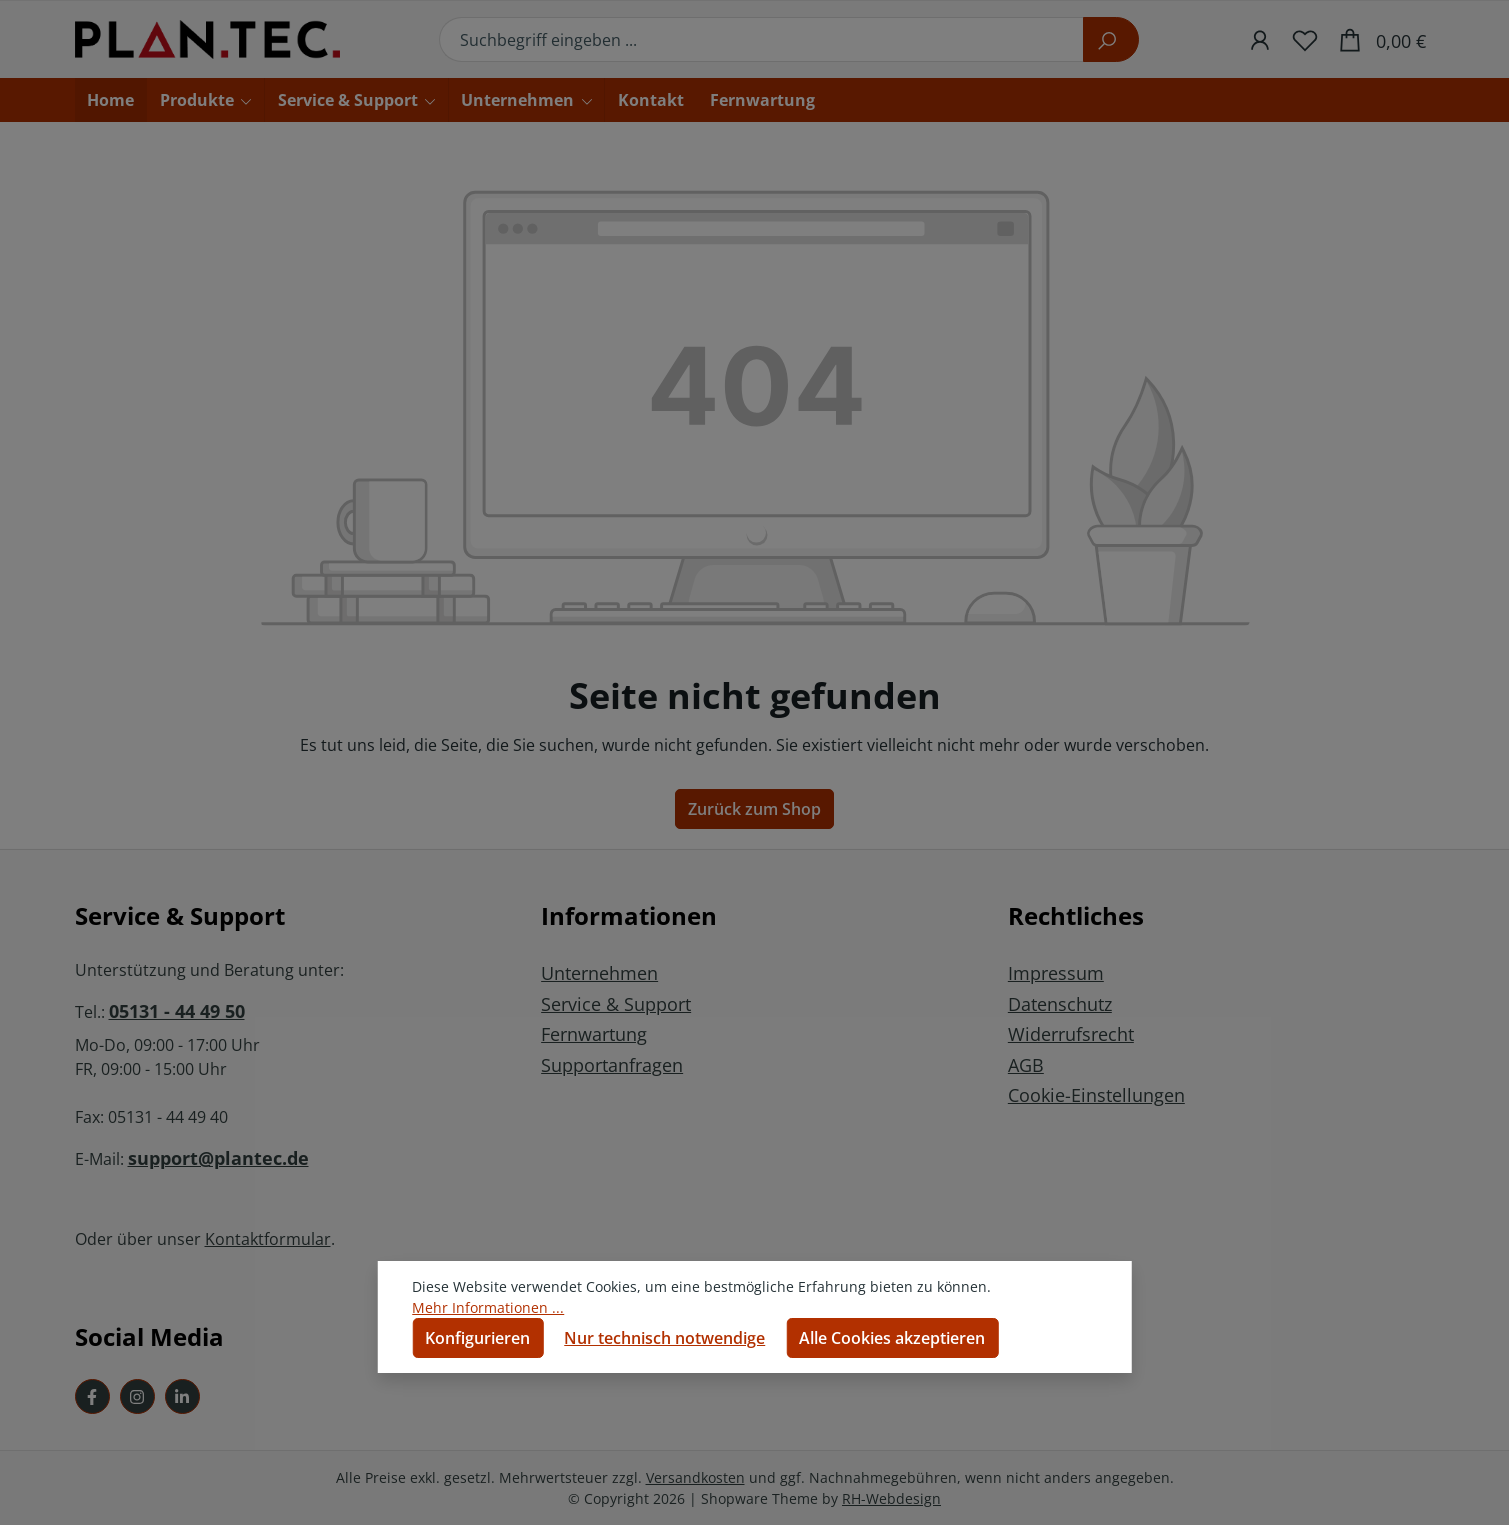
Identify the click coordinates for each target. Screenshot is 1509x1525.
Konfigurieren (477, 1338)
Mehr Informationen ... (488, 1307)
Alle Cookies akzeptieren (892, 1338)
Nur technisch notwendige (664, 1338)
